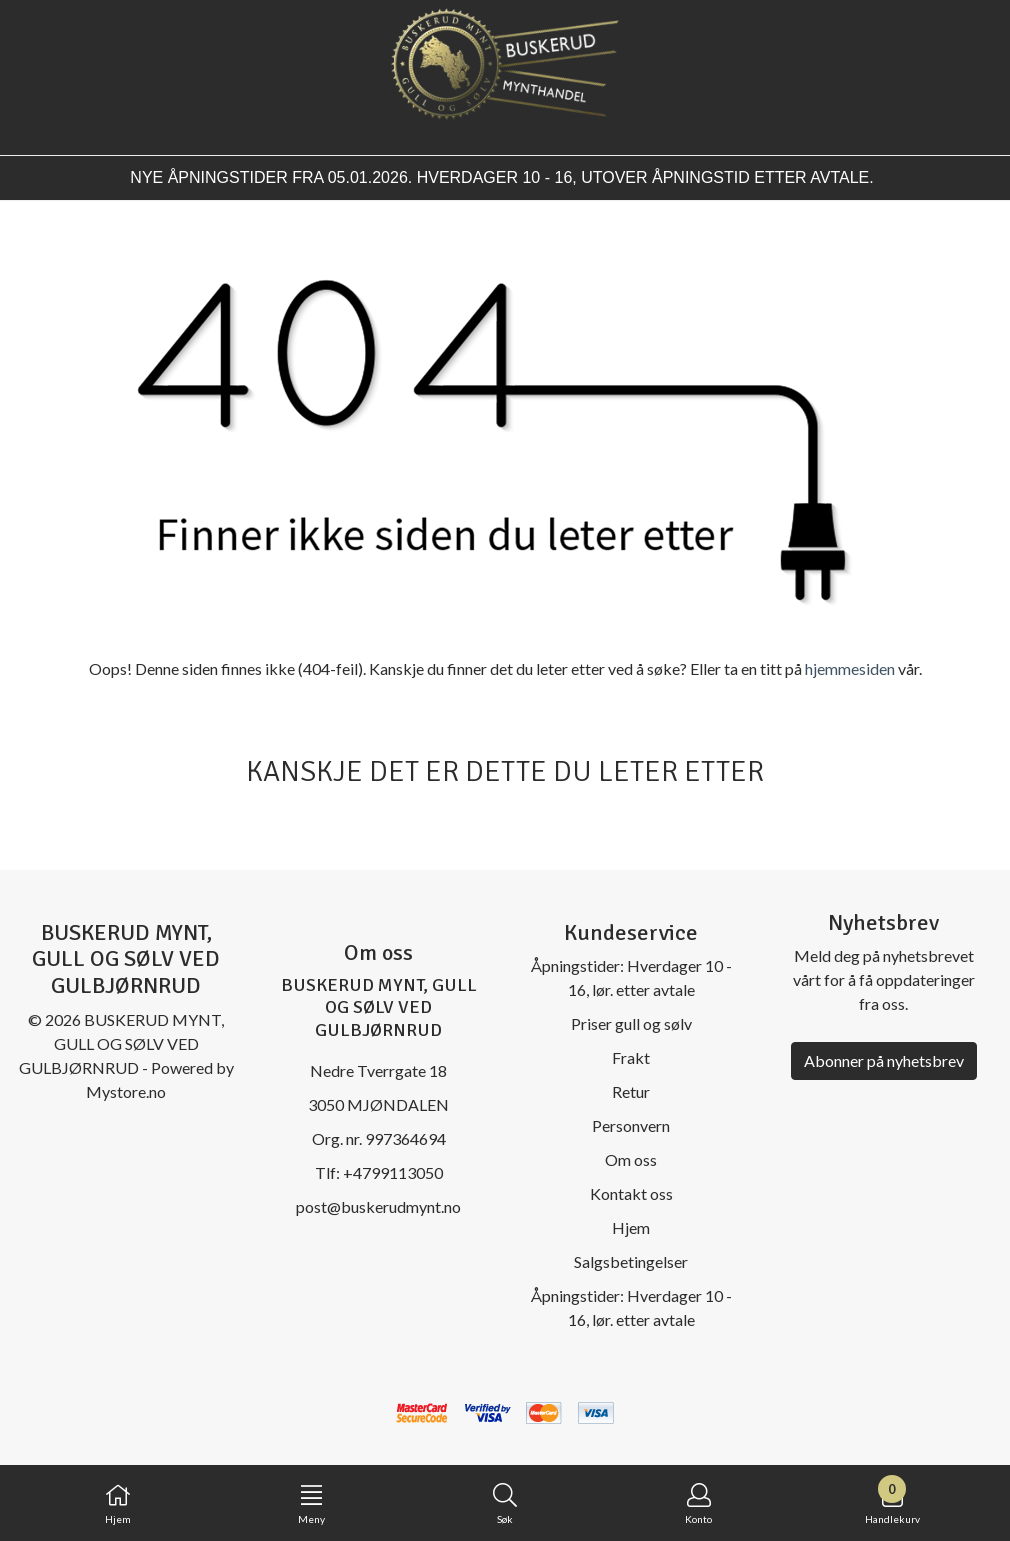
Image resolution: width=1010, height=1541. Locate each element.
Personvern (631, 1125)
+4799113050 (393, 1172)
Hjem (631, 1227)
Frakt (631, 1057)
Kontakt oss (631, 1193)
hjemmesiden (850, 668)
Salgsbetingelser (631, 1261)
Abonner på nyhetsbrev (884, 1060)
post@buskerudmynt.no (378, 1206)
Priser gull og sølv (631, 1023)
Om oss (631, 1159)
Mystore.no (126, 1091)
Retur (631, 1091)
